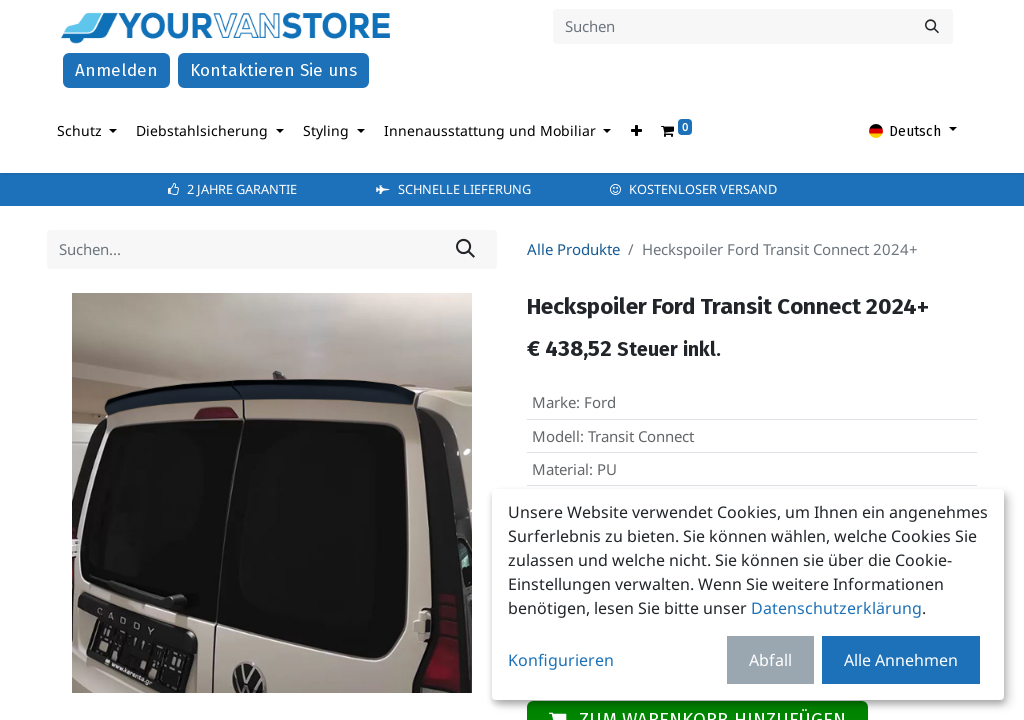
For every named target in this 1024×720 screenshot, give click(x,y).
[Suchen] (932, 27)
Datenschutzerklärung (836, 608)
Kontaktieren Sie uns (273, 72)
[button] (636, 132)
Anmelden (116, 72)
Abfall (770, 660)
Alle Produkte (573, 251)
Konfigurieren (561, 660)
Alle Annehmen (901, 660)
